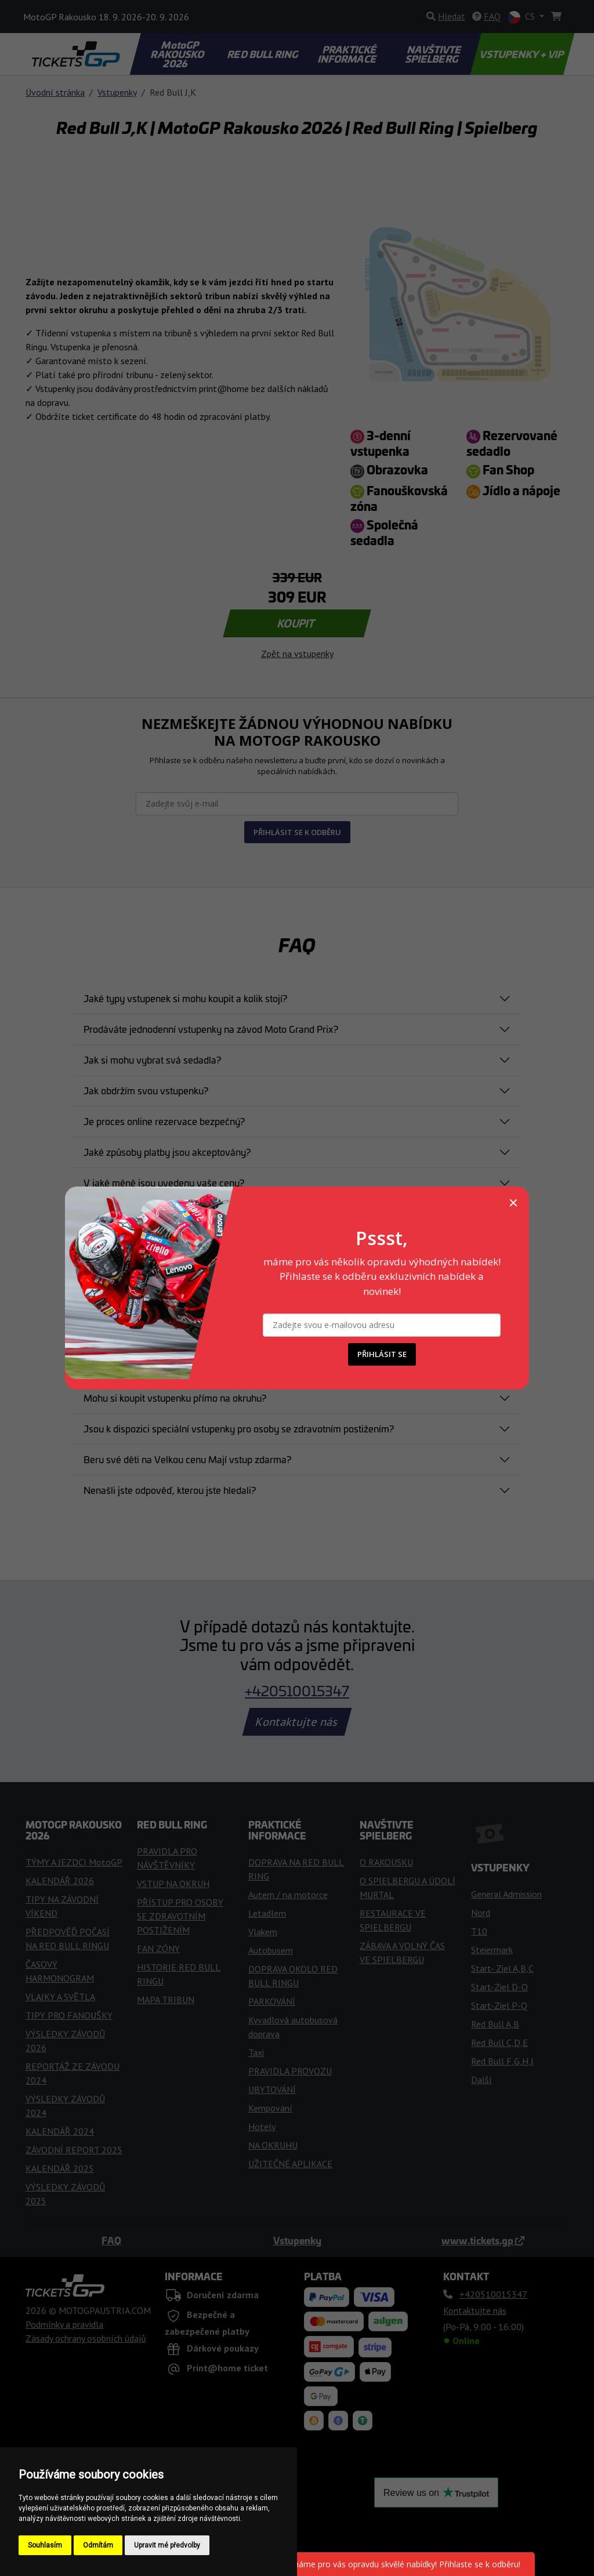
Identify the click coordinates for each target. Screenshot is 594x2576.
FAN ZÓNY (158, 1948)
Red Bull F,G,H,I (502, 2061)
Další (481, 2079)
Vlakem (262, 1932)
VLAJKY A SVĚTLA (60, 1996)
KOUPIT (297, 623)
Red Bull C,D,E (499, 2042)
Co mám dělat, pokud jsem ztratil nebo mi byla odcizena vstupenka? (225, 1366)
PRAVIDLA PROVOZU (290, 2071)
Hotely (262, 2126)
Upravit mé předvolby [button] (167, 2545)
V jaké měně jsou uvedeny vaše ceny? (164, 1182)
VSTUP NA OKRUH (173, 1883)
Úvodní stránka (55, 92)
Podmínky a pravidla (64, 2324)
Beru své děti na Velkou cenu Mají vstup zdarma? (187, 1459)
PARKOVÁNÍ (271, 2001)
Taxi (256, 2052)
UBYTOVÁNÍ (272, 2089)
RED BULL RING (263, 54)
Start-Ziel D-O (499, 1987)
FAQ (111, 2240)
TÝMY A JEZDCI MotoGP (74, 1862)
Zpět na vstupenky (297, 653)
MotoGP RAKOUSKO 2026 (178, 54)
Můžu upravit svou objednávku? (151, 1305)
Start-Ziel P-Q (499, 2005)
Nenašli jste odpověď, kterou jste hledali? (170, 1489)
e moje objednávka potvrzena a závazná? (171, 1244)
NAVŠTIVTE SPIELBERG (434, 54)
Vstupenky (117, 92)
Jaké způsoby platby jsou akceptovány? (167, 1151)
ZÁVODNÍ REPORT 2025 (74, 2150)
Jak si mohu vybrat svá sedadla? (152, 1059)
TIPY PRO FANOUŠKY (69, 2015)
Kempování (270, 2108)
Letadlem (267, 1913)
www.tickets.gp (482, 2240)
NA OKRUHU (273, 2145)
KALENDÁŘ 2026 (60, 1880)
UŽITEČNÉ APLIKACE (290, 2163)
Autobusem (270, 1950)
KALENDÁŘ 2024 (60, 2131)
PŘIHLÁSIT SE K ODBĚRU (297, 832)
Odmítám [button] (98, 2545)
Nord (480, 1912)
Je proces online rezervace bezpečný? (164, 1121)
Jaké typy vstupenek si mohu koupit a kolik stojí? (185, 998)
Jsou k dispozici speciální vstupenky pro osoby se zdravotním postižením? (239, 1428)
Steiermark (492, 1949)
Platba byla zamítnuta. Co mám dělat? (163, 1213)
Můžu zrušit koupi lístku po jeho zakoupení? (174, 1274)
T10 (479, 1931)
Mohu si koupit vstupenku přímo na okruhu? (175, 1397)
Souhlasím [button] (45, 2545)
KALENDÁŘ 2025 (60, 2168)
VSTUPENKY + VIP (522, 54)
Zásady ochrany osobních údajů (86, 2338)
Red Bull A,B (495, 2024)
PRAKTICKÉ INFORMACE (347, 54)
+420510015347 (297, 1690)
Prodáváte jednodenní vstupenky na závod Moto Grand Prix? (211, 1028)
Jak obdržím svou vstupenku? (146, 1090)
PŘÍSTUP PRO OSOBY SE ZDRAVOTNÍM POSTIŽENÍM (180, 1916)
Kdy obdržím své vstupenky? (144, 1336)
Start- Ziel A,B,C (502, 1968)
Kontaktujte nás (297, 1721)
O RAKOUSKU (386, 1862)
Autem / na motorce (288, 1894)
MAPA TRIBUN (165, 1999)
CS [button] (522, 17)
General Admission (506, 1894)
